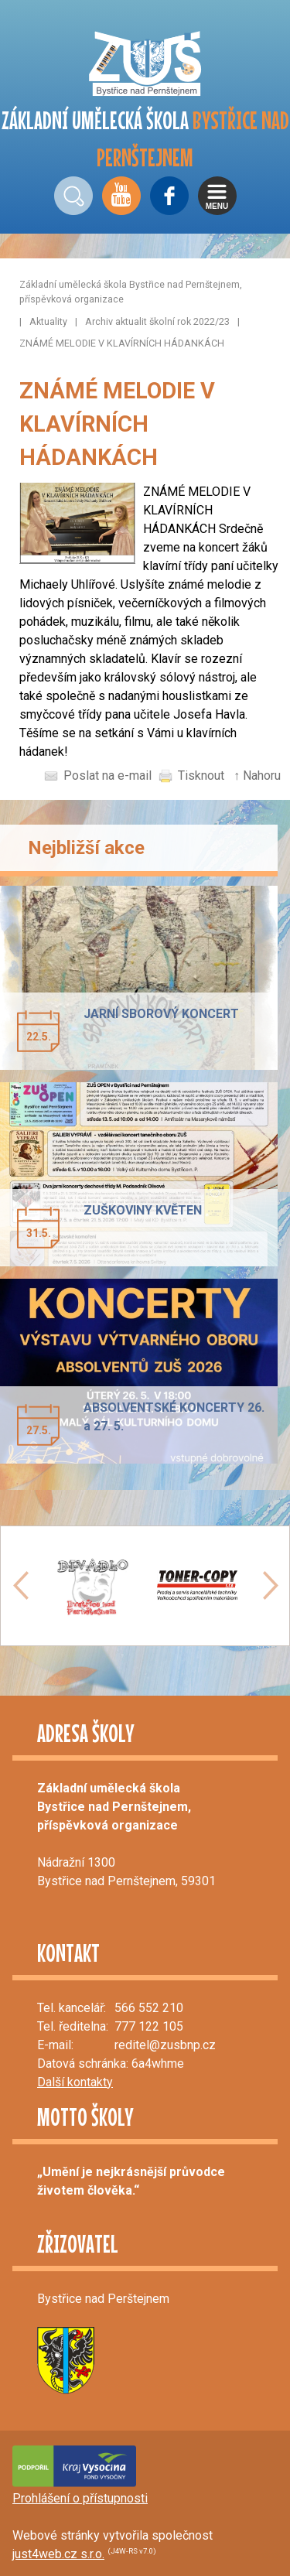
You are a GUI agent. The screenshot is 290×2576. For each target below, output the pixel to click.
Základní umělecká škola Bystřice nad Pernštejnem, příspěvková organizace (130, 291)
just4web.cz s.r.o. (58, 2554)
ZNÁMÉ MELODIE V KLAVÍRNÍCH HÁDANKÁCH (121, 343)
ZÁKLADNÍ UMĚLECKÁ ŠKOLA (145, 139)
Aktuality (48, 321)
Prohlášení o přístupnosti (80, 2498)
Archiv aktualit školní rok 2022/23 (157, 321)
